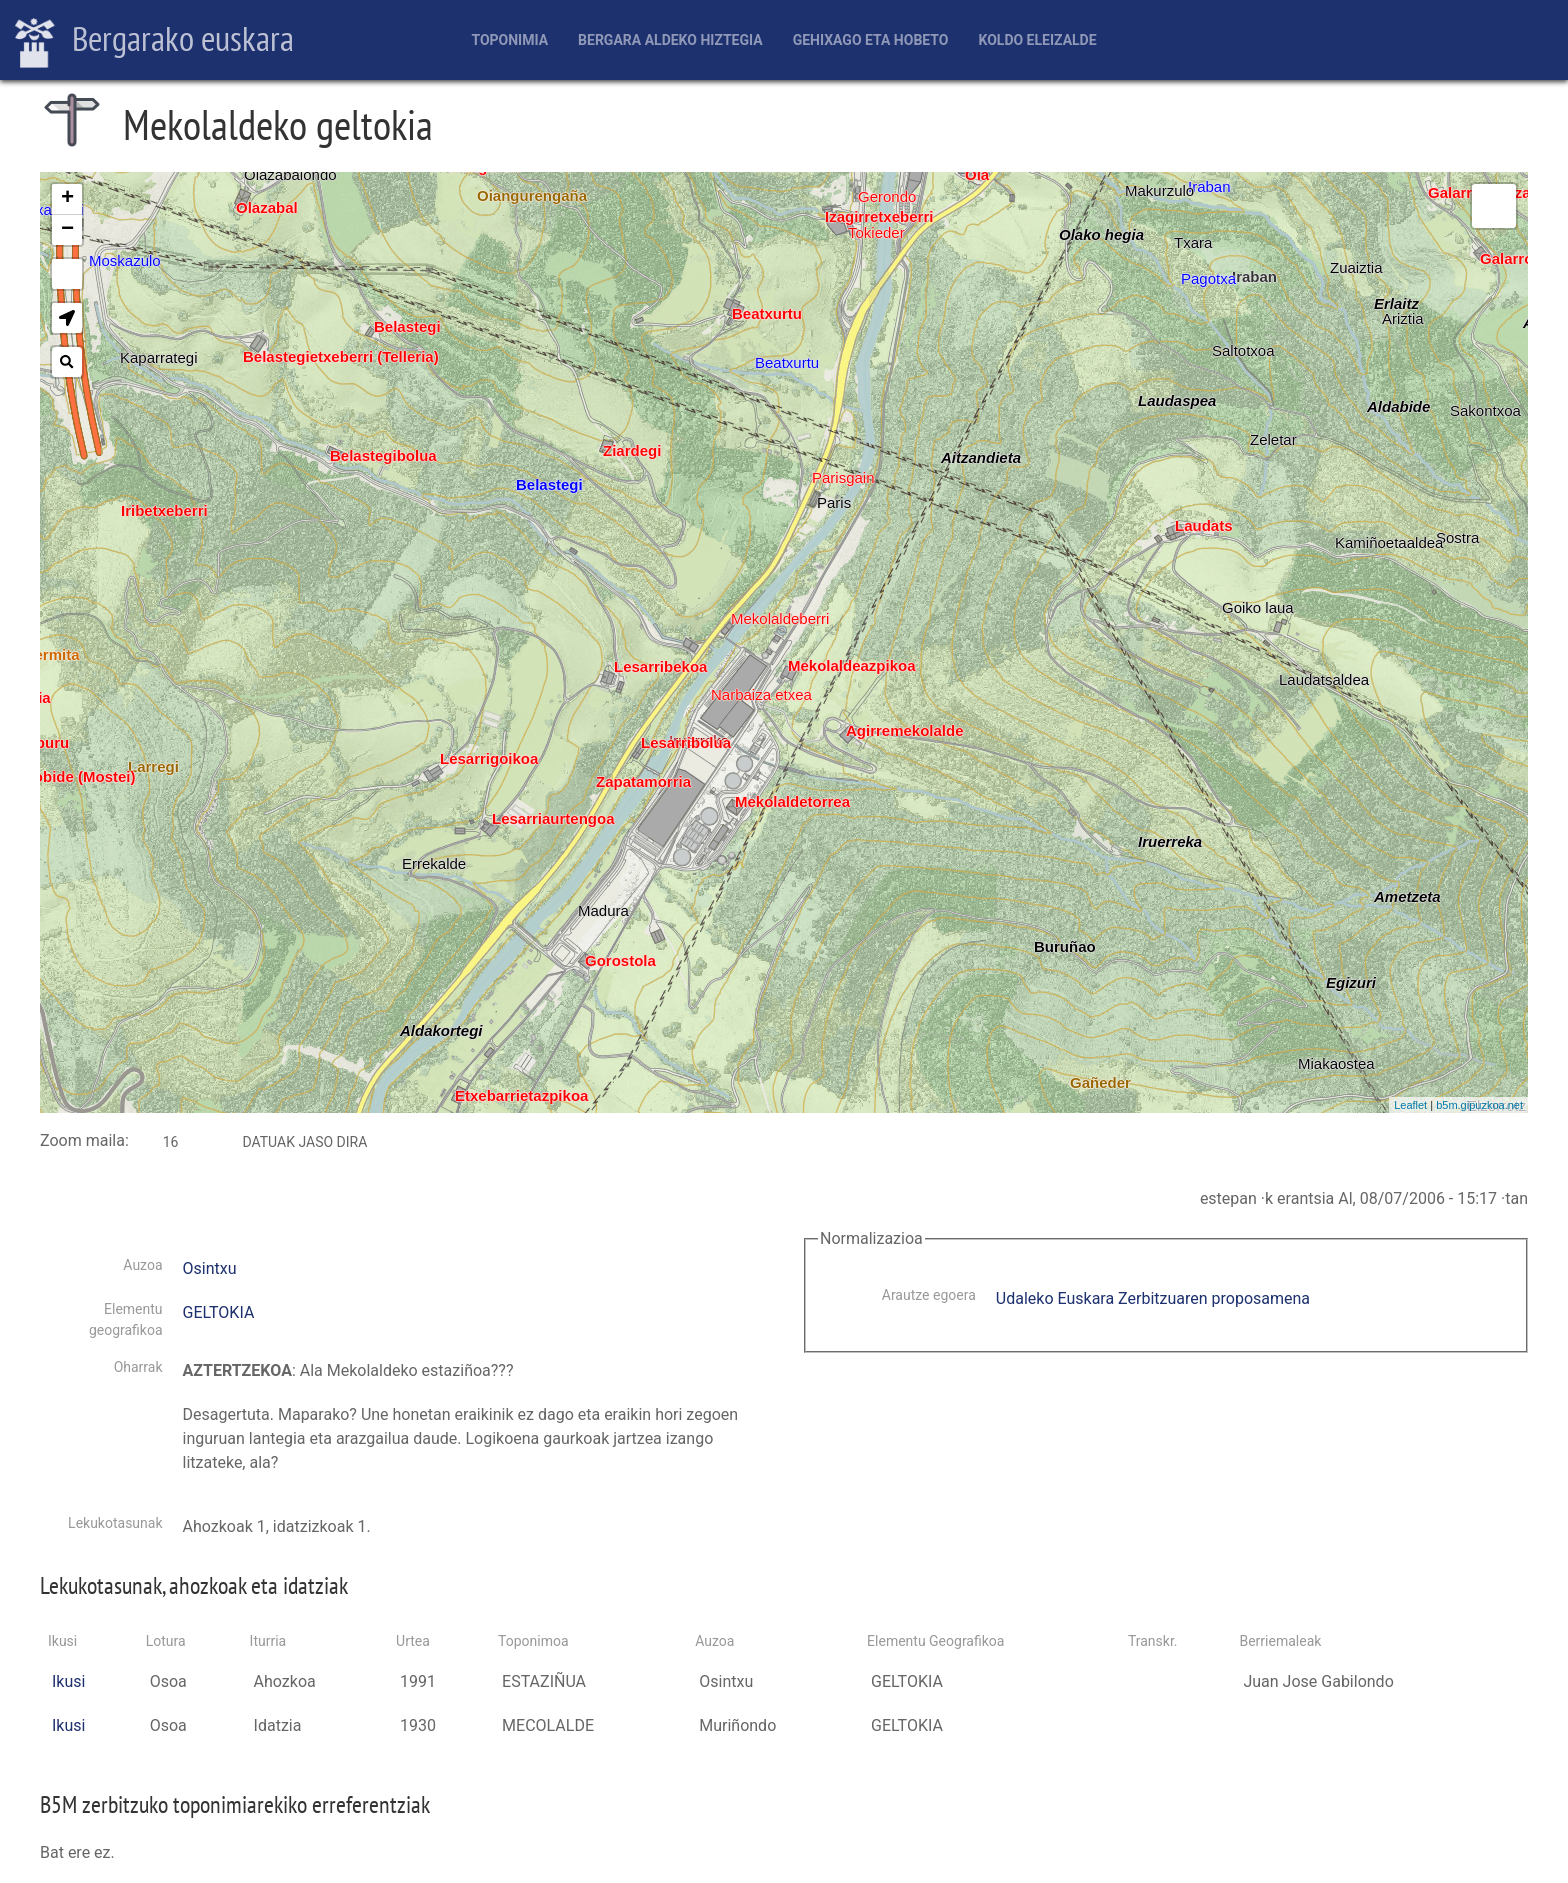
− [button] (67, 230)
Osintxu (210, 1268)
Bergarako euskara (154, 41)
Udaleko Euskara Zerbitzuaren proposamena (1153, 1298)
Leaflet (1410, 1105)
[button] (67, 318)
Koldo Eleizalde (1037, 40)
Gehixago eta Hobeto (871, 40)
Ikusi (68, 1681)
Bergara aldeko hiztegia (670, 40)
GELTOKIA (219, 1312)
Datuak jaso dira (304, 1142)
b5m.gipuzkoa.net (1479, 1105)
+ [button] (67, 199)
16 (171, 1142)
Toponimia (509, 40)
